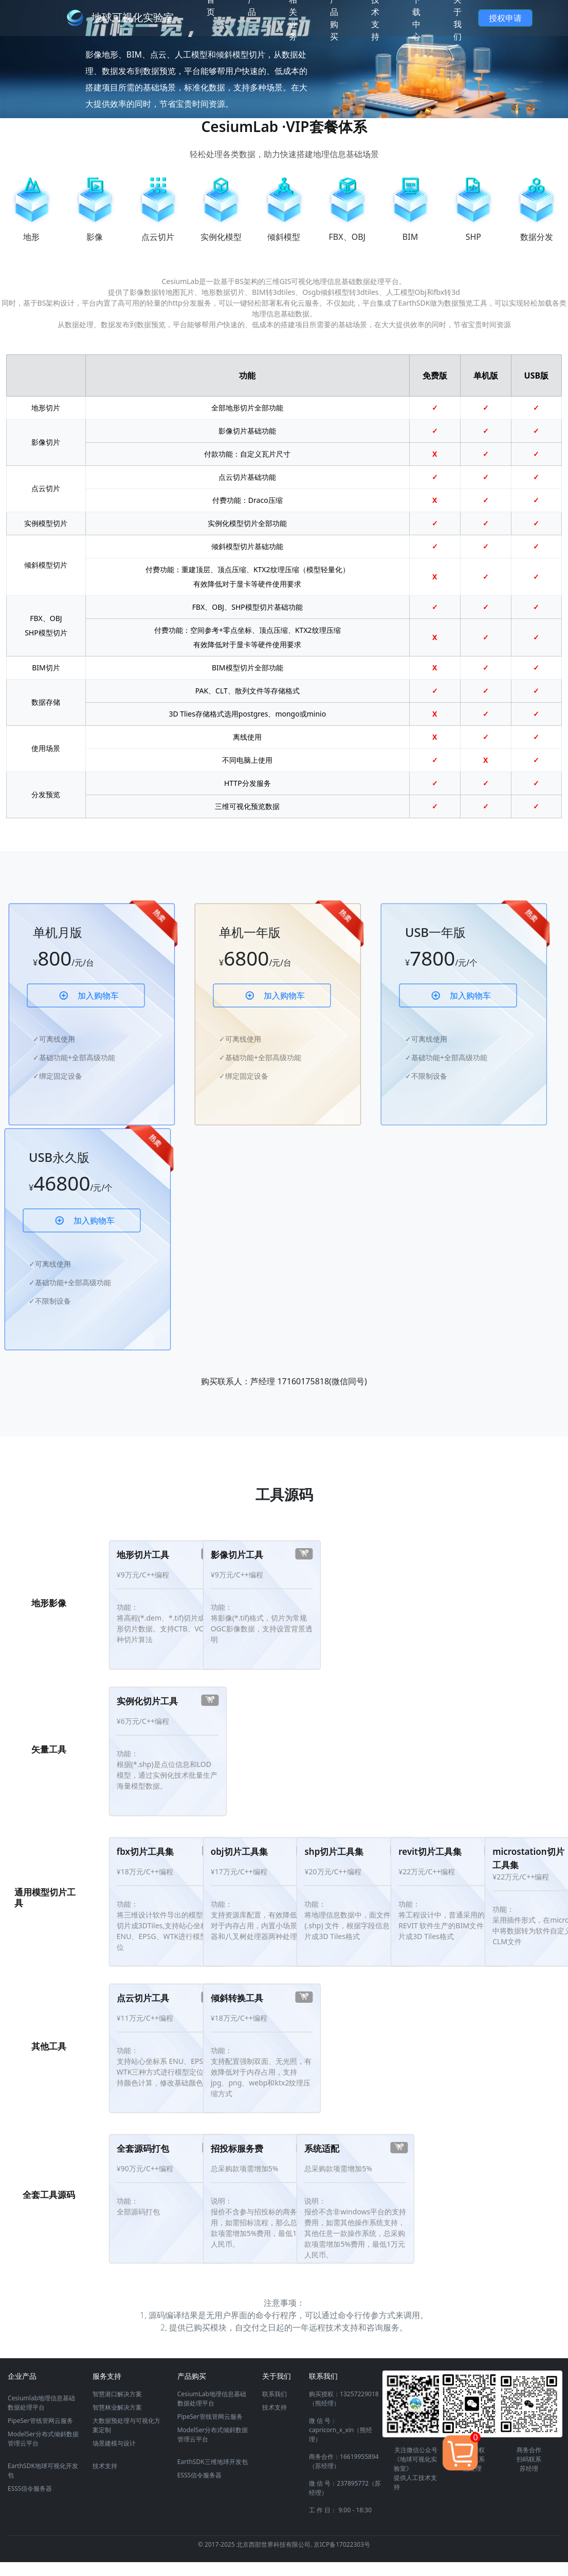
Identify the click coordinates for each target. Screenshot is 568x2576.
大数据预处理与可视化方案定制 (126, 2425)
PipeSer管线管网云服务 (40, 2420)
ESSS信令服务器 (30, 2488)
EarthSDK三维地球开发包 (212, 2461)
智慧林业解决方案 (117, 2407)
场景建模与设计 (114, 2443)
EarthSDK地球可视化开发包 (43, 2470)
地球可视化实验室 (132, 17)
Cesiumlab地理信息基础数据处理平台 (41, 2403)
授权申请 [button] (505, 18)
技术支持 (105, 2465)
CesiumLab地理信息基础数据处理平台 (211, 2399)
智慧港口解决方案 (117, 2394)
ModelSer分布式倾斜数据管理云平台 (43, 2439)
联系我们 (274, 2394)
